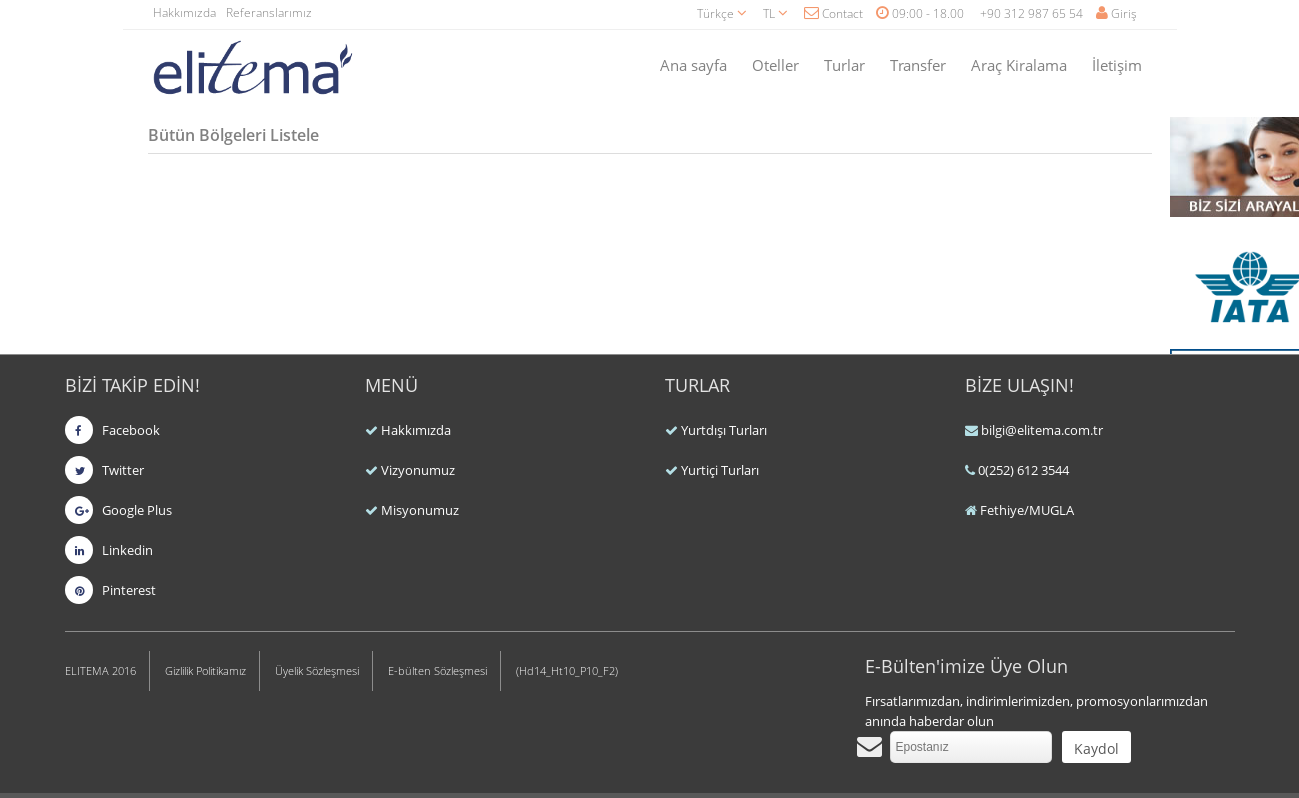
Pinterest (110, 590)
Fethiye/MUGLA (1027, 510)
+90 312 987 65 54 (1031, 13)
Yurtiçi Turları (720, 470)
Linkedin (109, 550)
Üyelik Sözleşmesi (317, 670)
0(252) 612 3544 (1023, 470)
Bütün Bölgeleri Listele (233, 135)
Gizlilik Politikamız (205, 670)
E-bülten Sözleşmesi (437, 670)
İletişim (1117, 65)
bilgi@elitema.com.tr (1042, 430)
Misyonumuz (420, 510)
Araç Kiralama (1019, 65)
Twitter (104, 470)
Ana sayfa (693, 65)
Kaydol (1096, 748)
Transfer (918, 65)
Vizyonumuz (418, 470)
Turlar (844, 65)
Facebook (112, 430)
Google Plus (118, 510)
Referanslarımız (269, 12)
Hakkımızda (184, 12)
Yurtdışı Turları (724, 430)
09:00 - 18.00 (920, 13)
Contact (833, 13)
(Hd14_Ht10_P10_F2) (567, 670)
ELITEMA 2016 (100, 670)
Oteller (775, 65)
